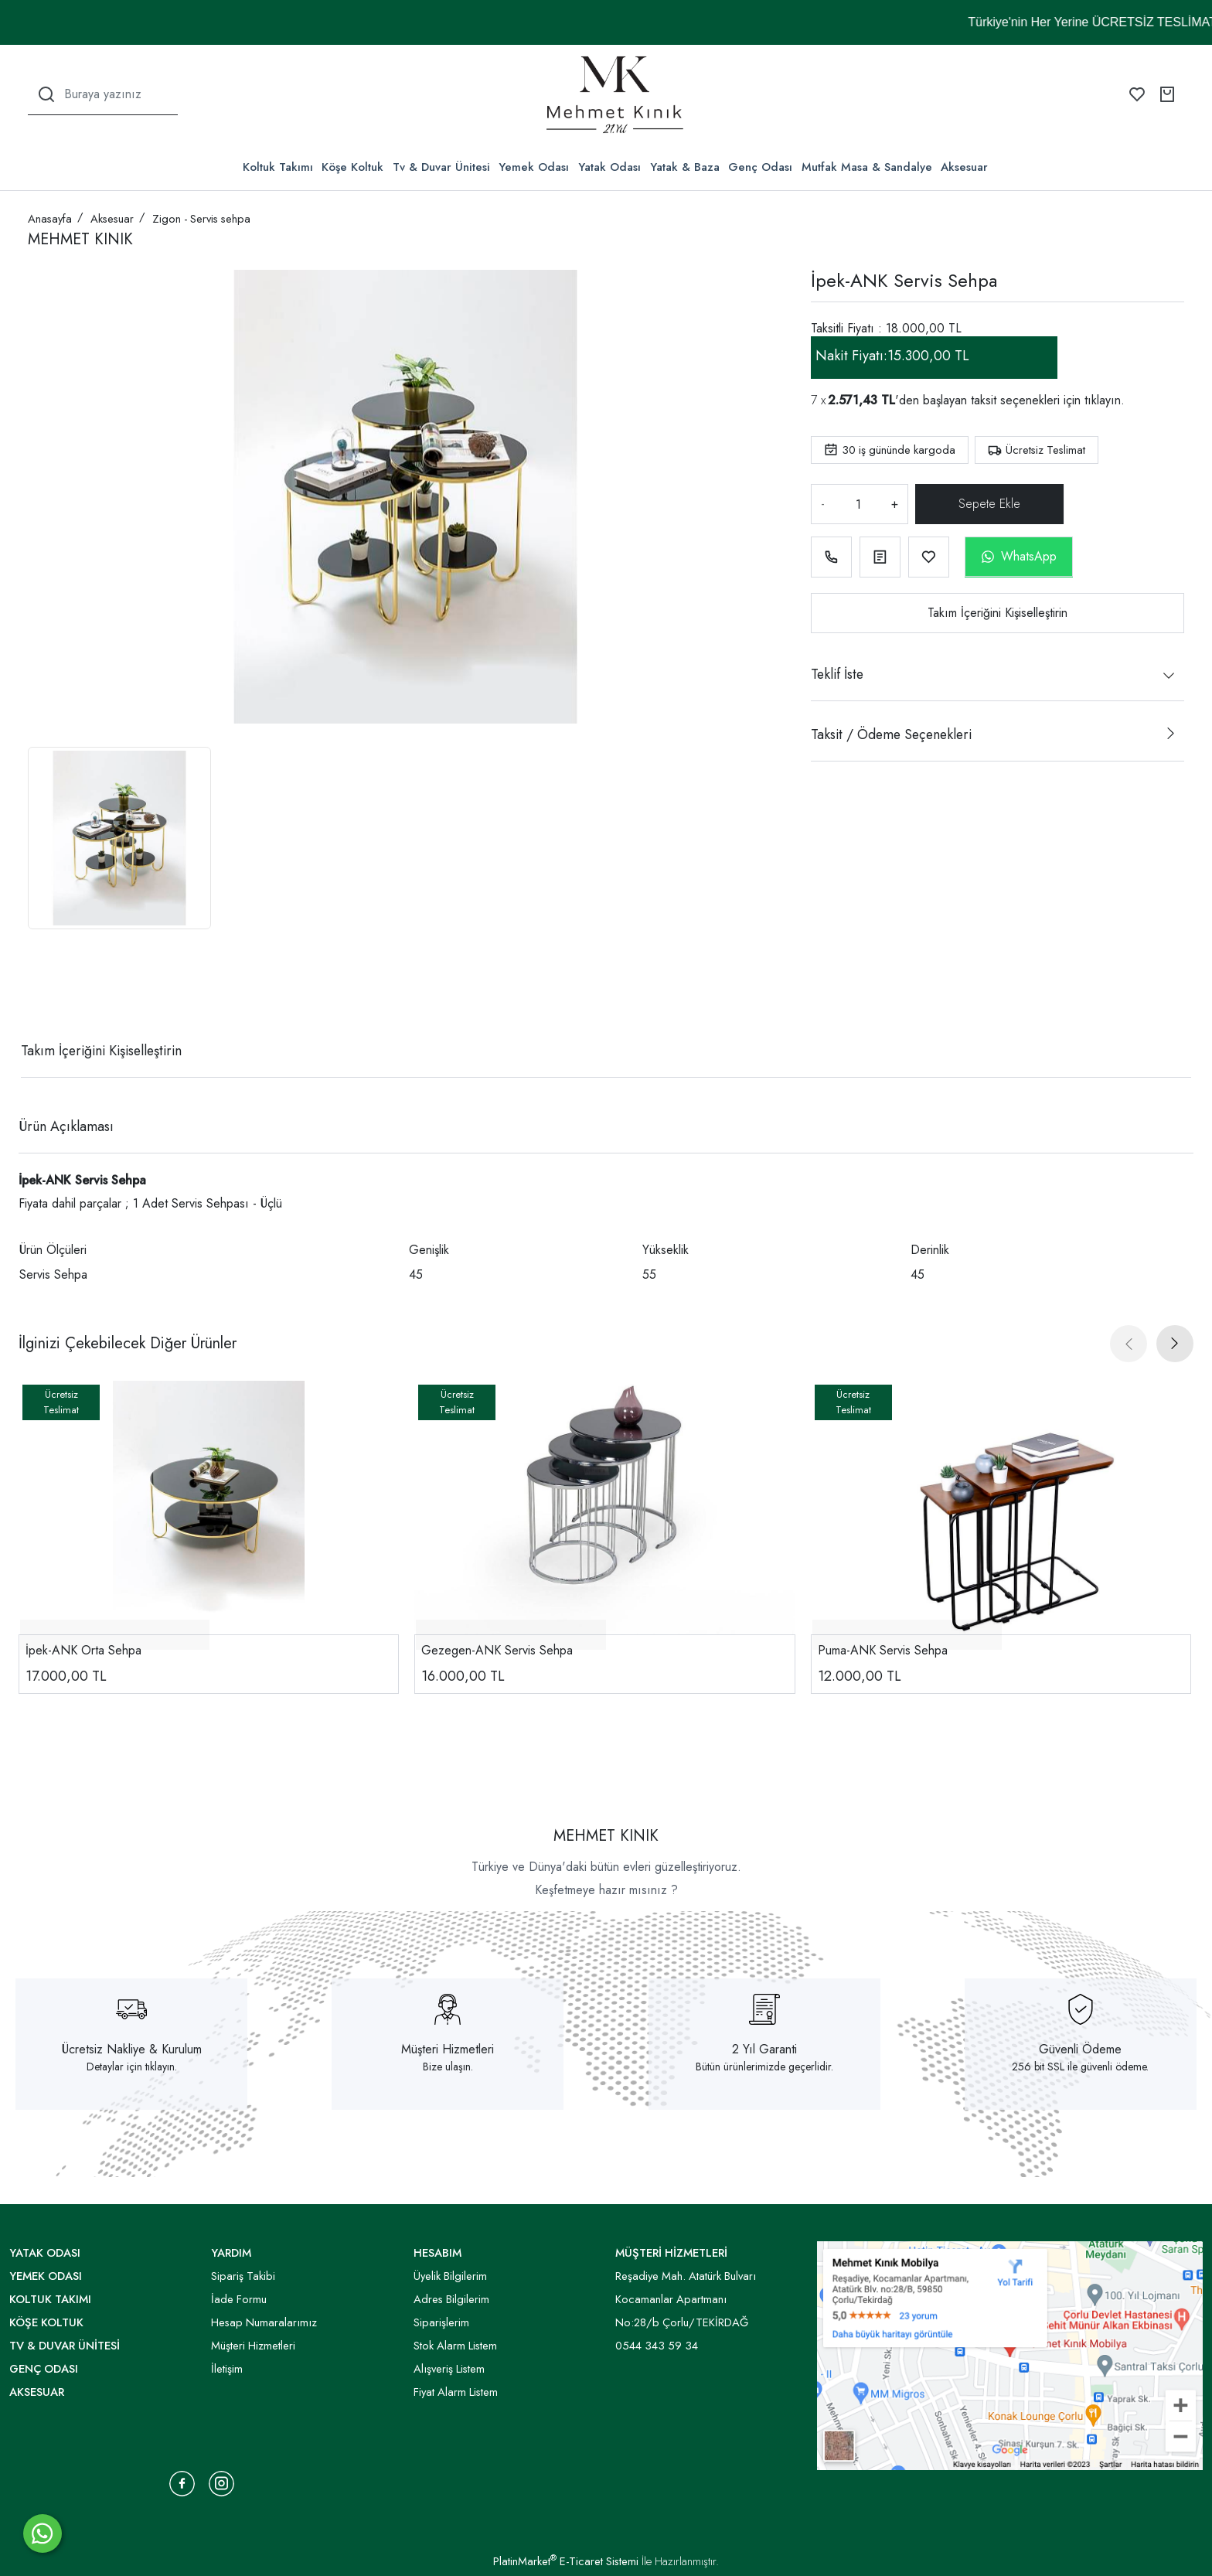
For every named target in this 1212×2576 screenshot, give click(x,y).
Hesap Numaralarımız (264, 2322)
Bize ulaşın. (448, 2066)
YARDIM (231, 2252)
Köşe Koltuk (352, 166)
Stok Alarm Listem (455, 2345)
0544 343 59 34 (656, 2345)
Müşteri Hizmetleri (447, 2049)
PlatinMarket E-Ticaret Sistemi (565, 2561)
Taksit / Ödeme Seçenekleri (891, 734)
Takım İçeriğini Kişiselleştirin (997, 613)
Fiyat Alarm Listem (456, 2392)
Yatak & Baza (685, 166)
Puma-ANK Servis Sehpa (883, 1650)
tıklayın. (1104, 400)
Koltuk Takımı (278, 166)
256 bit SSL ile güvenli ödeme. (1080, 2066)
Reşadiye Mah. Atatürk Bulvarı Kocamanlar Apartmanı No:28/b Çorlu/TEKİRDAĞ (685, 2299)
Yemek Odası (534, 166)
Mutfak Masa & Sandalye (867, 166)
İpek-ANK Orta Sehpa (83, 1650)
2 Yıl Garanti (764, 2049)
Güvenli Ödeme (1080, 2049)
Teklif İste (837, 674)
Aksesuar (964, 166)
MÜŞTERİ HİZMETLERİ (671, 2252)
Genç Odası (760, 166)
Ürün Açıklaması (66, 1126)
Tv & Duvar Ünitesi (441, 166)
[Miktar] (858, 504)
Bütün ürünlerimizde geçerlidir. (764, 2066)
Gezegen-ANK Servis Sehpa (497, 1650)
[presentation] (1128, 1343)
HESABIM (437, 2252)
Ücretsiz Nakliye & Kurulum (132, 2049)
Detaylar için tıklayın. (132, 2066)
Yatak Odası (609, 166)
